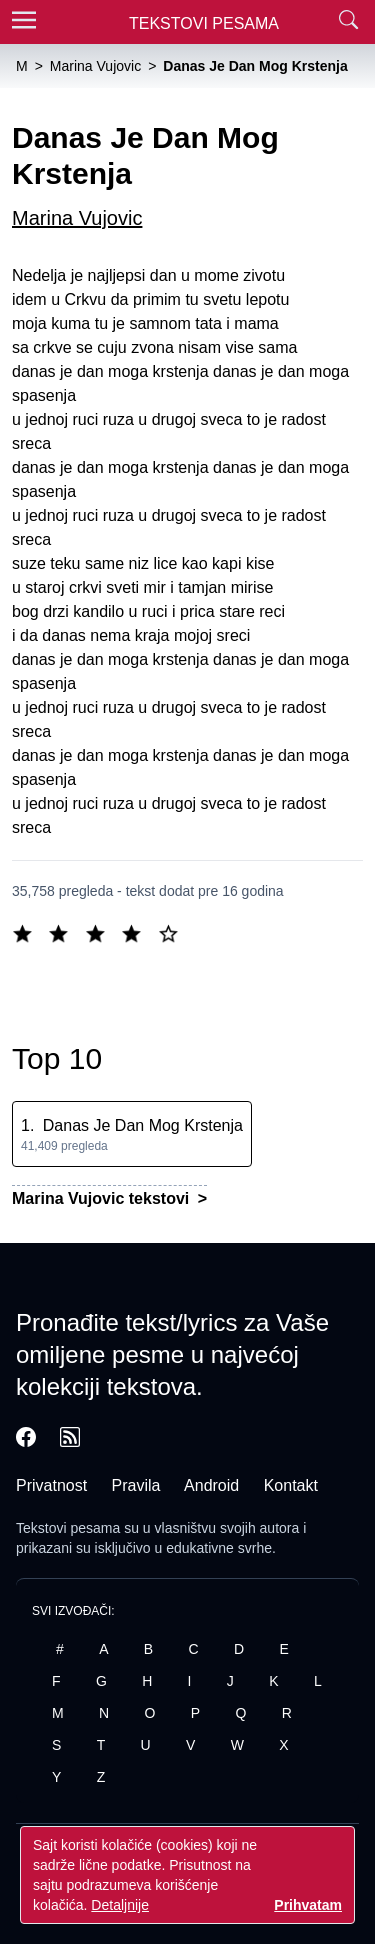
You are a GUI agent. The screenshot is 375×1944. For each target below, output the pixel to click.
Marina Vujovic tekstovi (103, 1198)
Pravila (136, 1485)
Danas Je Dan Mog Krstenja (143, 1125)
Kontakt (291, 1485)
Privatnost (51, 1485)
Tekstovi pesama (68, 1528)
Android (211, 1485)
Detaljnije (120, 1905)
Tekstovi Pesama (204, 23)
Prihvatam (308, 1905)
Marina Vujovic (77, 218)
